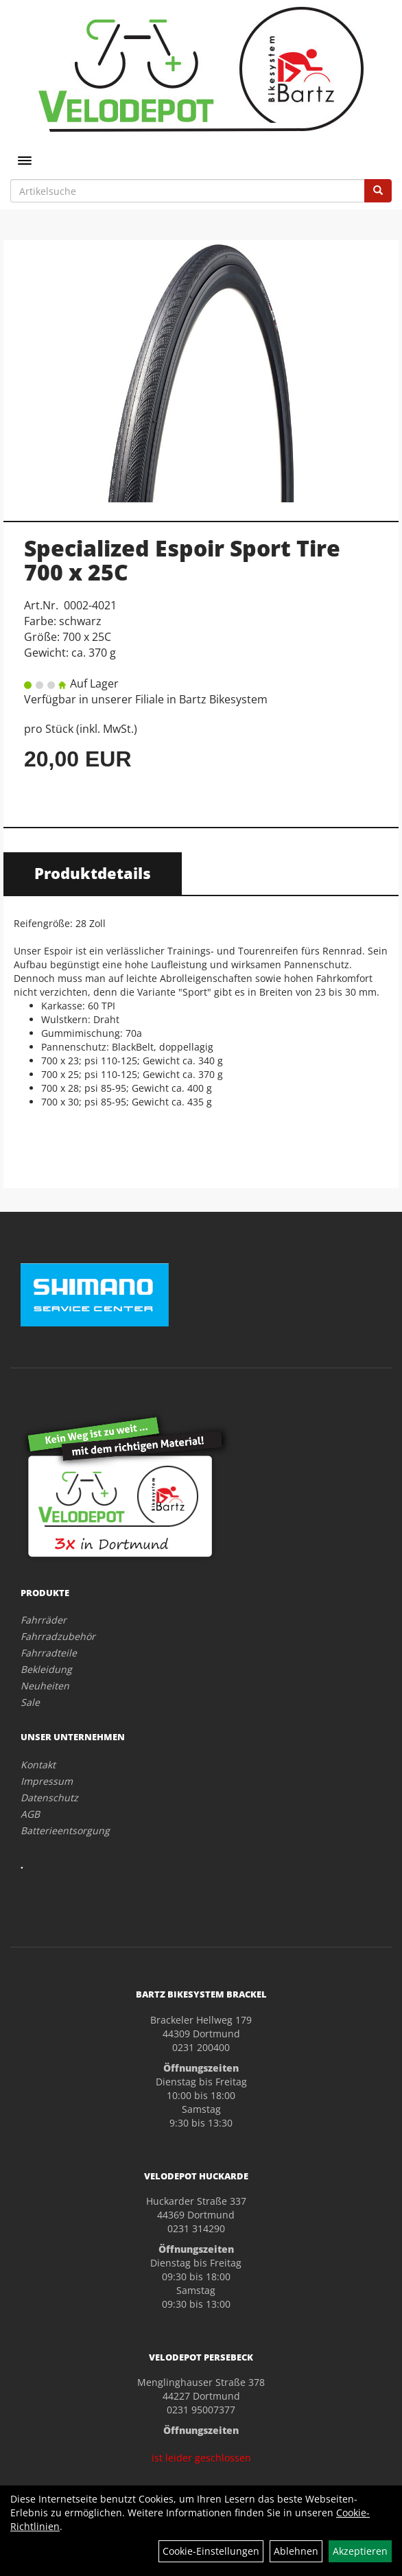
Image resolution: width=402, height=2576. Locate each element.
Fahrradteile (49, 1652)
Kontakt (38, 1764)
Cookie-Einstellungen (211, 2550)
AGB (30, 1813)
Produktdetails (92, 873)
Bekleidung (46, 1669)
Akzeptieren (360, 2550)
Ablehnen (296, 2550)
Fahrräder (44, 1619)
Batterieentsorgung (65, 1830)
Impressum (47, 1781)
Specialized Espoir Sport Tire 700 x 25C (182, 560)
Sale (30, 1702)
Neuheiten (45, 1685)
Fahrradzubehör (58, 1636)
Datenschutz (49, 1797)
